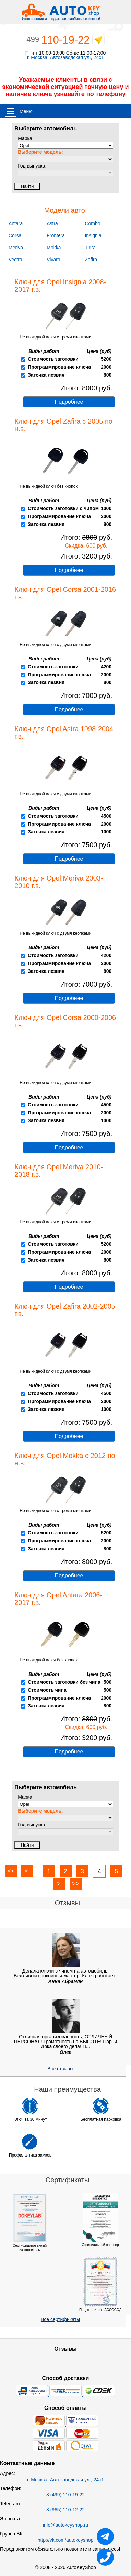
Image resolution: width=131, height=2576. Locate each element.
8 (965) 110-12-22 (65, 2509)
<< (11, 1870)
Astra (52, 223)
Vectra (15, 259)
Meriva (16, 247)
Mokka (54, 247)
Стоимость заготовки (53, 359)
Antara (16, 223)
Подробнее (69, 402)
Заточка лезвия (46, 375)
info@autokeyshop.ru (65, 2525)
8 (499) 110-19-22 (65, 2494)
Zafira (91, 259)
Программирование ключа (59, 367)
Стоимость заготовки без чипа (64, 1682)
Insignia (93, 235)
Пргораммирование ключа (59, 824)
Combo (92, 223)
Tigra (90, 247)
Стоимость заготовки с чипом (63, 508)
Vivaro (53, 259)
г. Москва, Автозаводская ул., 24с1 (65, 57)
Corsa (15, 235)
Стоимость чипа (47, 1690)
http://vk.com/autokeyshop (66, 2540)
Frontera (56, 235)
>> (75, 1883)
